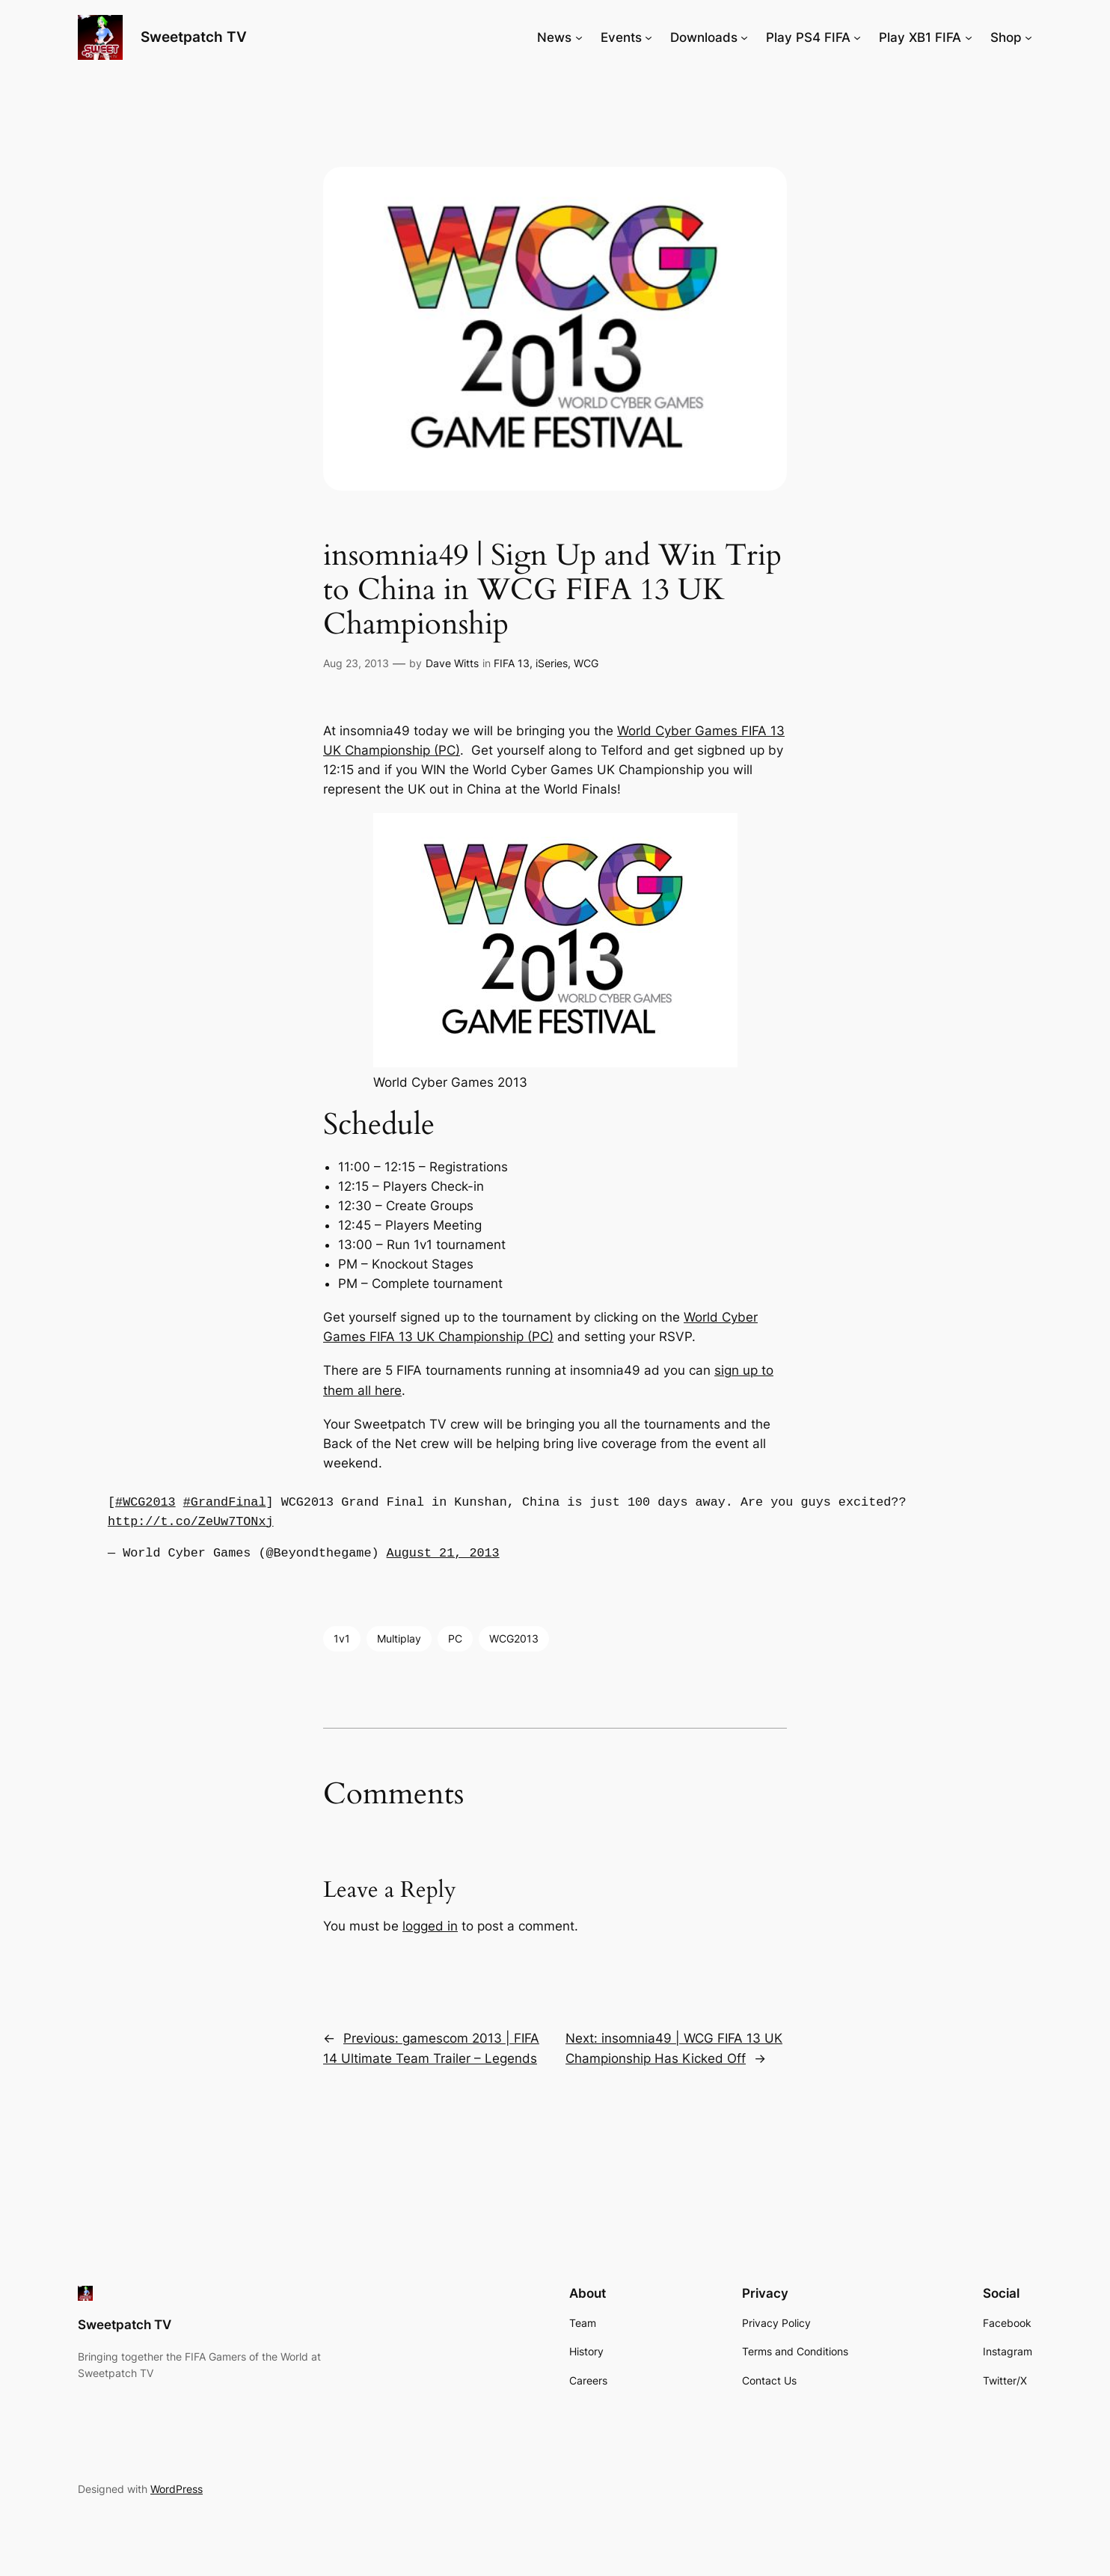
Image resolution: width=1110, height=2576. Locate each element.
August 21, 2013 (443, 1553)
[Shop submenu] (1028, 37)
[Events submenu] (648, 37)
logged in (430, 1926)
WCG (586, 663)
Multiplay (399, 1638)
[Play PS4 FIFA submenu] (857, 37)
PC (455, 1638)
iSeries (552, 663)
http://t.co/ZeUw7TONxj (191, 1521)
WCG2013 (514, 1638)
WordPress (176, 2489)
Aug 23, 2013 (356, 663)
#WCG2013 (145, 1502)
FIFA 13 (512, 663)
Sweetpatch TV (194, 37)
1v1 (342, 1638)
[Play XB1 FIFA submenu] (968, 37)
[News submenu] (579, 37)
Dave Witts (452, 663)
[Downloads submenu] (744, 37)
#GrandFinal (224, 1502)
